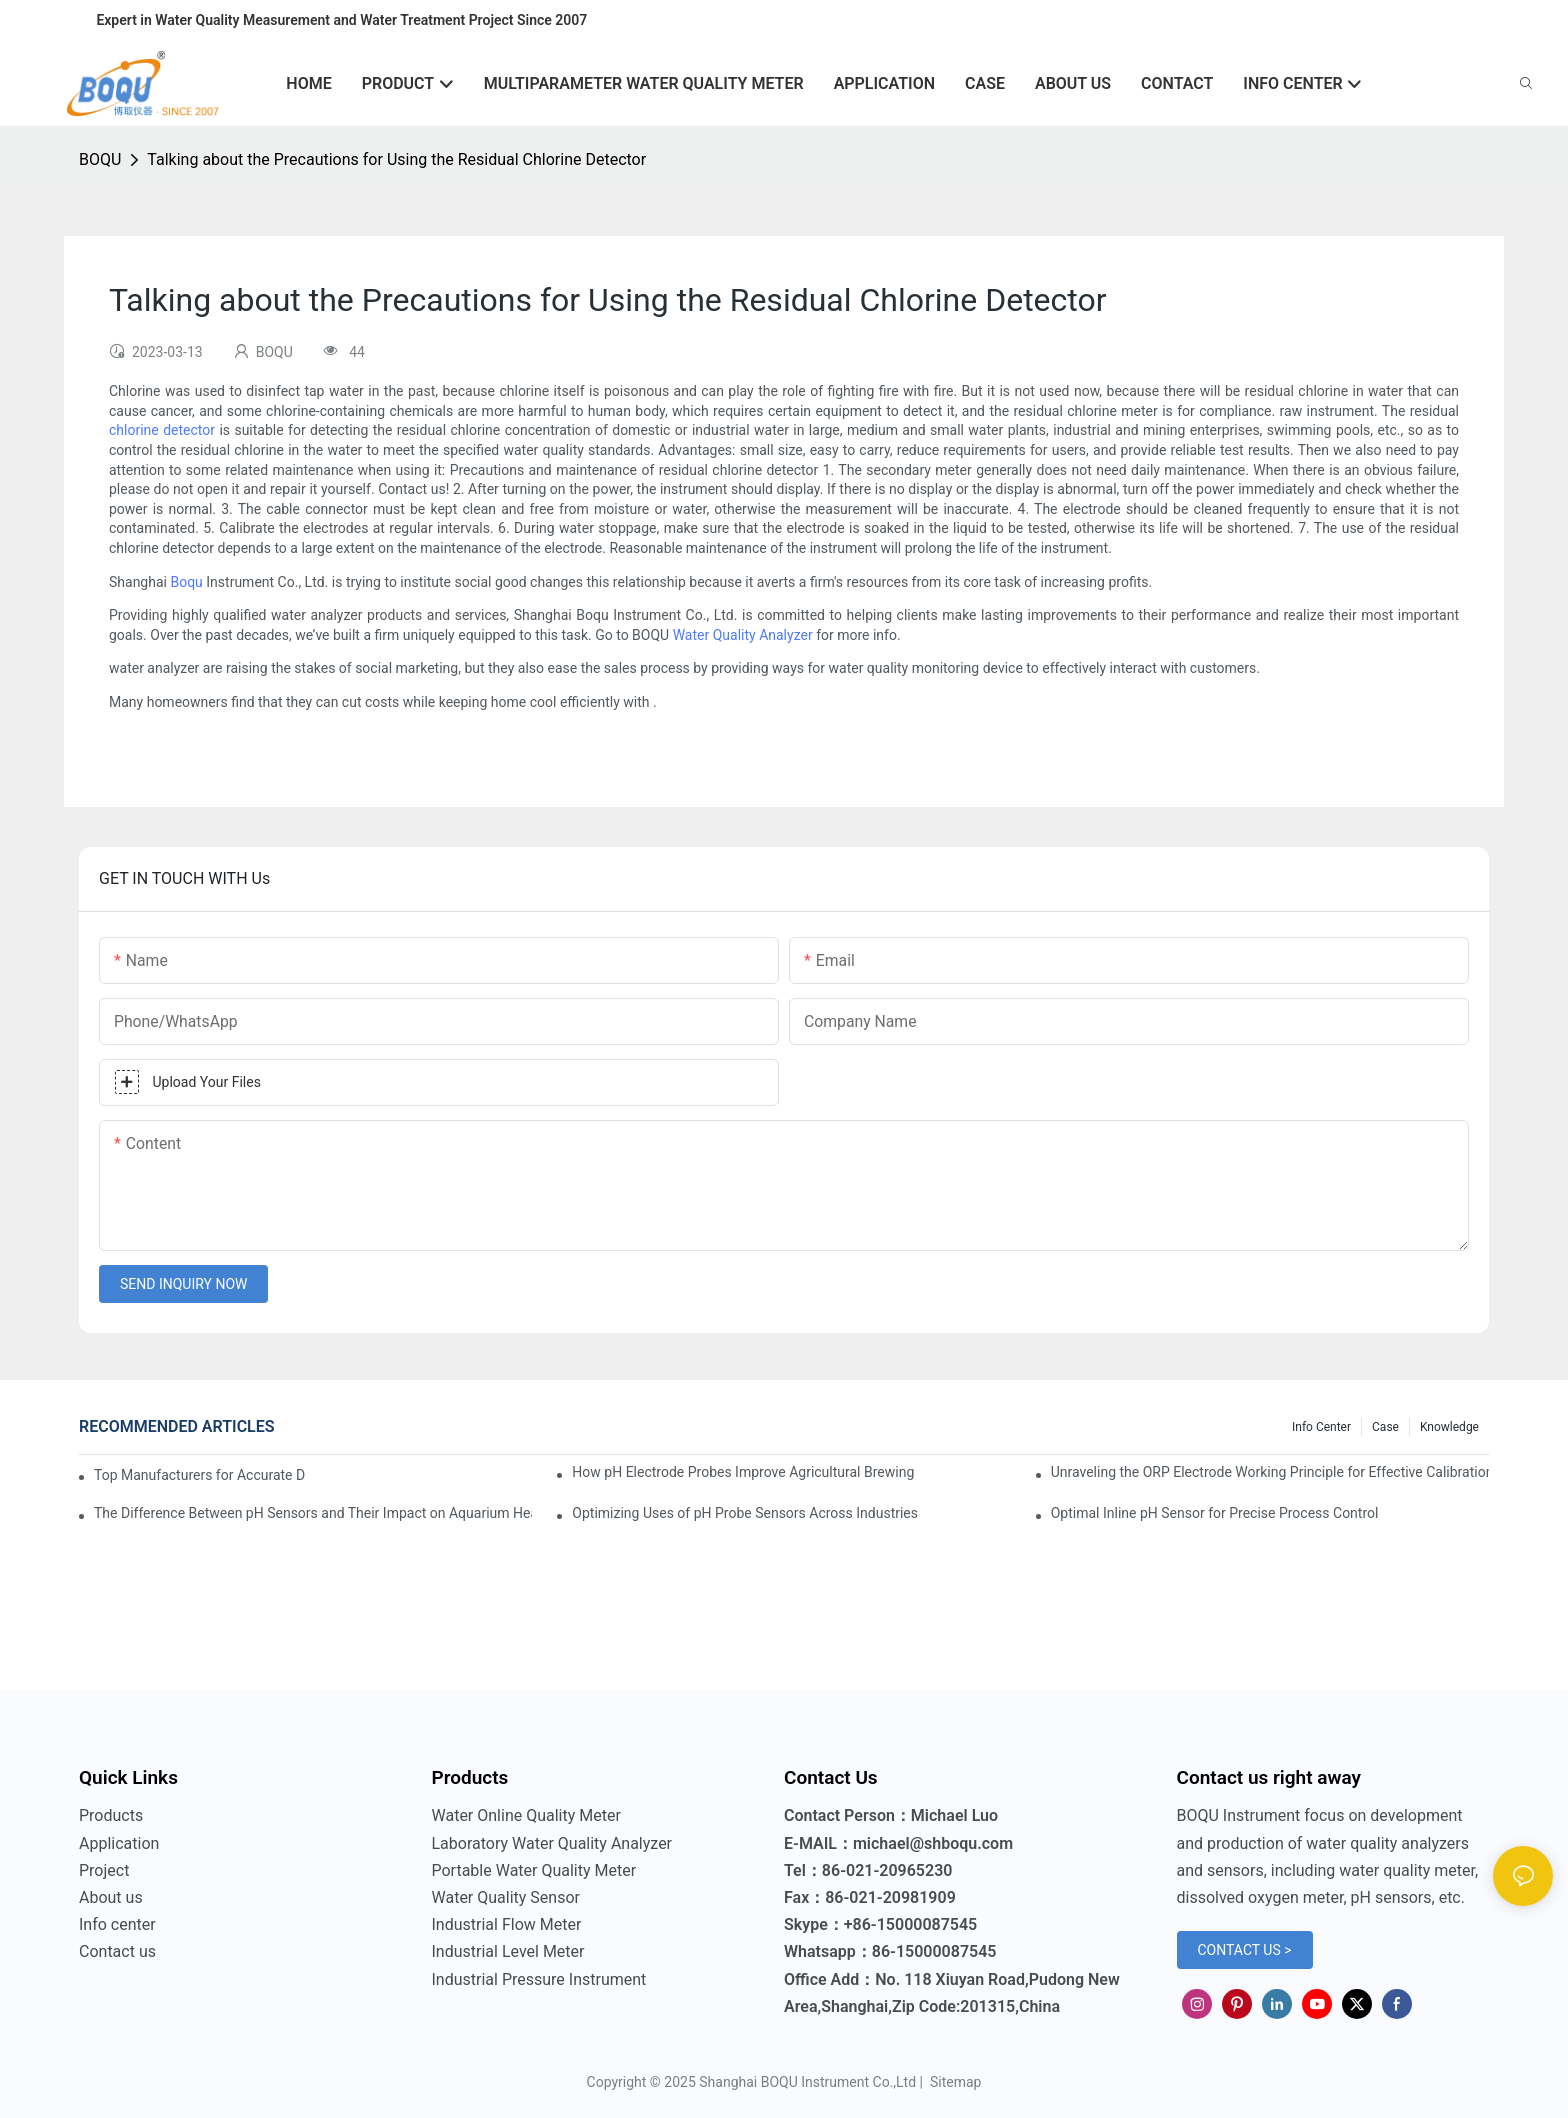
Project (104, 1870)
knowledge (1449, 1427)
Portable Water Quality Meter (534, 1870)
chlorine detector (162, 430)
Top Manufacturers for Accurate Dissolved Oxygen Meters (200, 1475)
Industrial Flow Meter (507, 1924)
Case (1385, 1427)
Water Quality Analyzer (743, 635)
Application (119, 1843)
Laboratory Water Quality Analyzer (552, 1843)
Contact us (117, 1951)
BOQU (100, 159)
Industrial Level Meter (508, 1951)
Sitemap (953, 2082)
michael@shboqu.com (933, 1843)
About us (111, 1897)
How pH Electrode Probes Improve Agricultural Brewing (743, 1472)
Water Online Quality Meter (526, 1815)
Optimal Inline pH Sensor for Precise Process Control (1215, 1513)
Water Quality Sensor (506, 1897)
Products (111, 1815)
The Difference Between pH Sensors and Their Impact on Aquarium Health (313, 1513)
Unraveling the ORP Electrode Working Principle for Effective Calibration (1270, 1472)
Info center (1321, 1427)
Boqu (186, 582)
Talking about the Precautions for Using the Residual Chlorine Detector (396, 159)
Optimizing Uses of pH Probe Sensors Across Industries (745, 1513)
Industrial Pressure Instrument (539, 1979)
